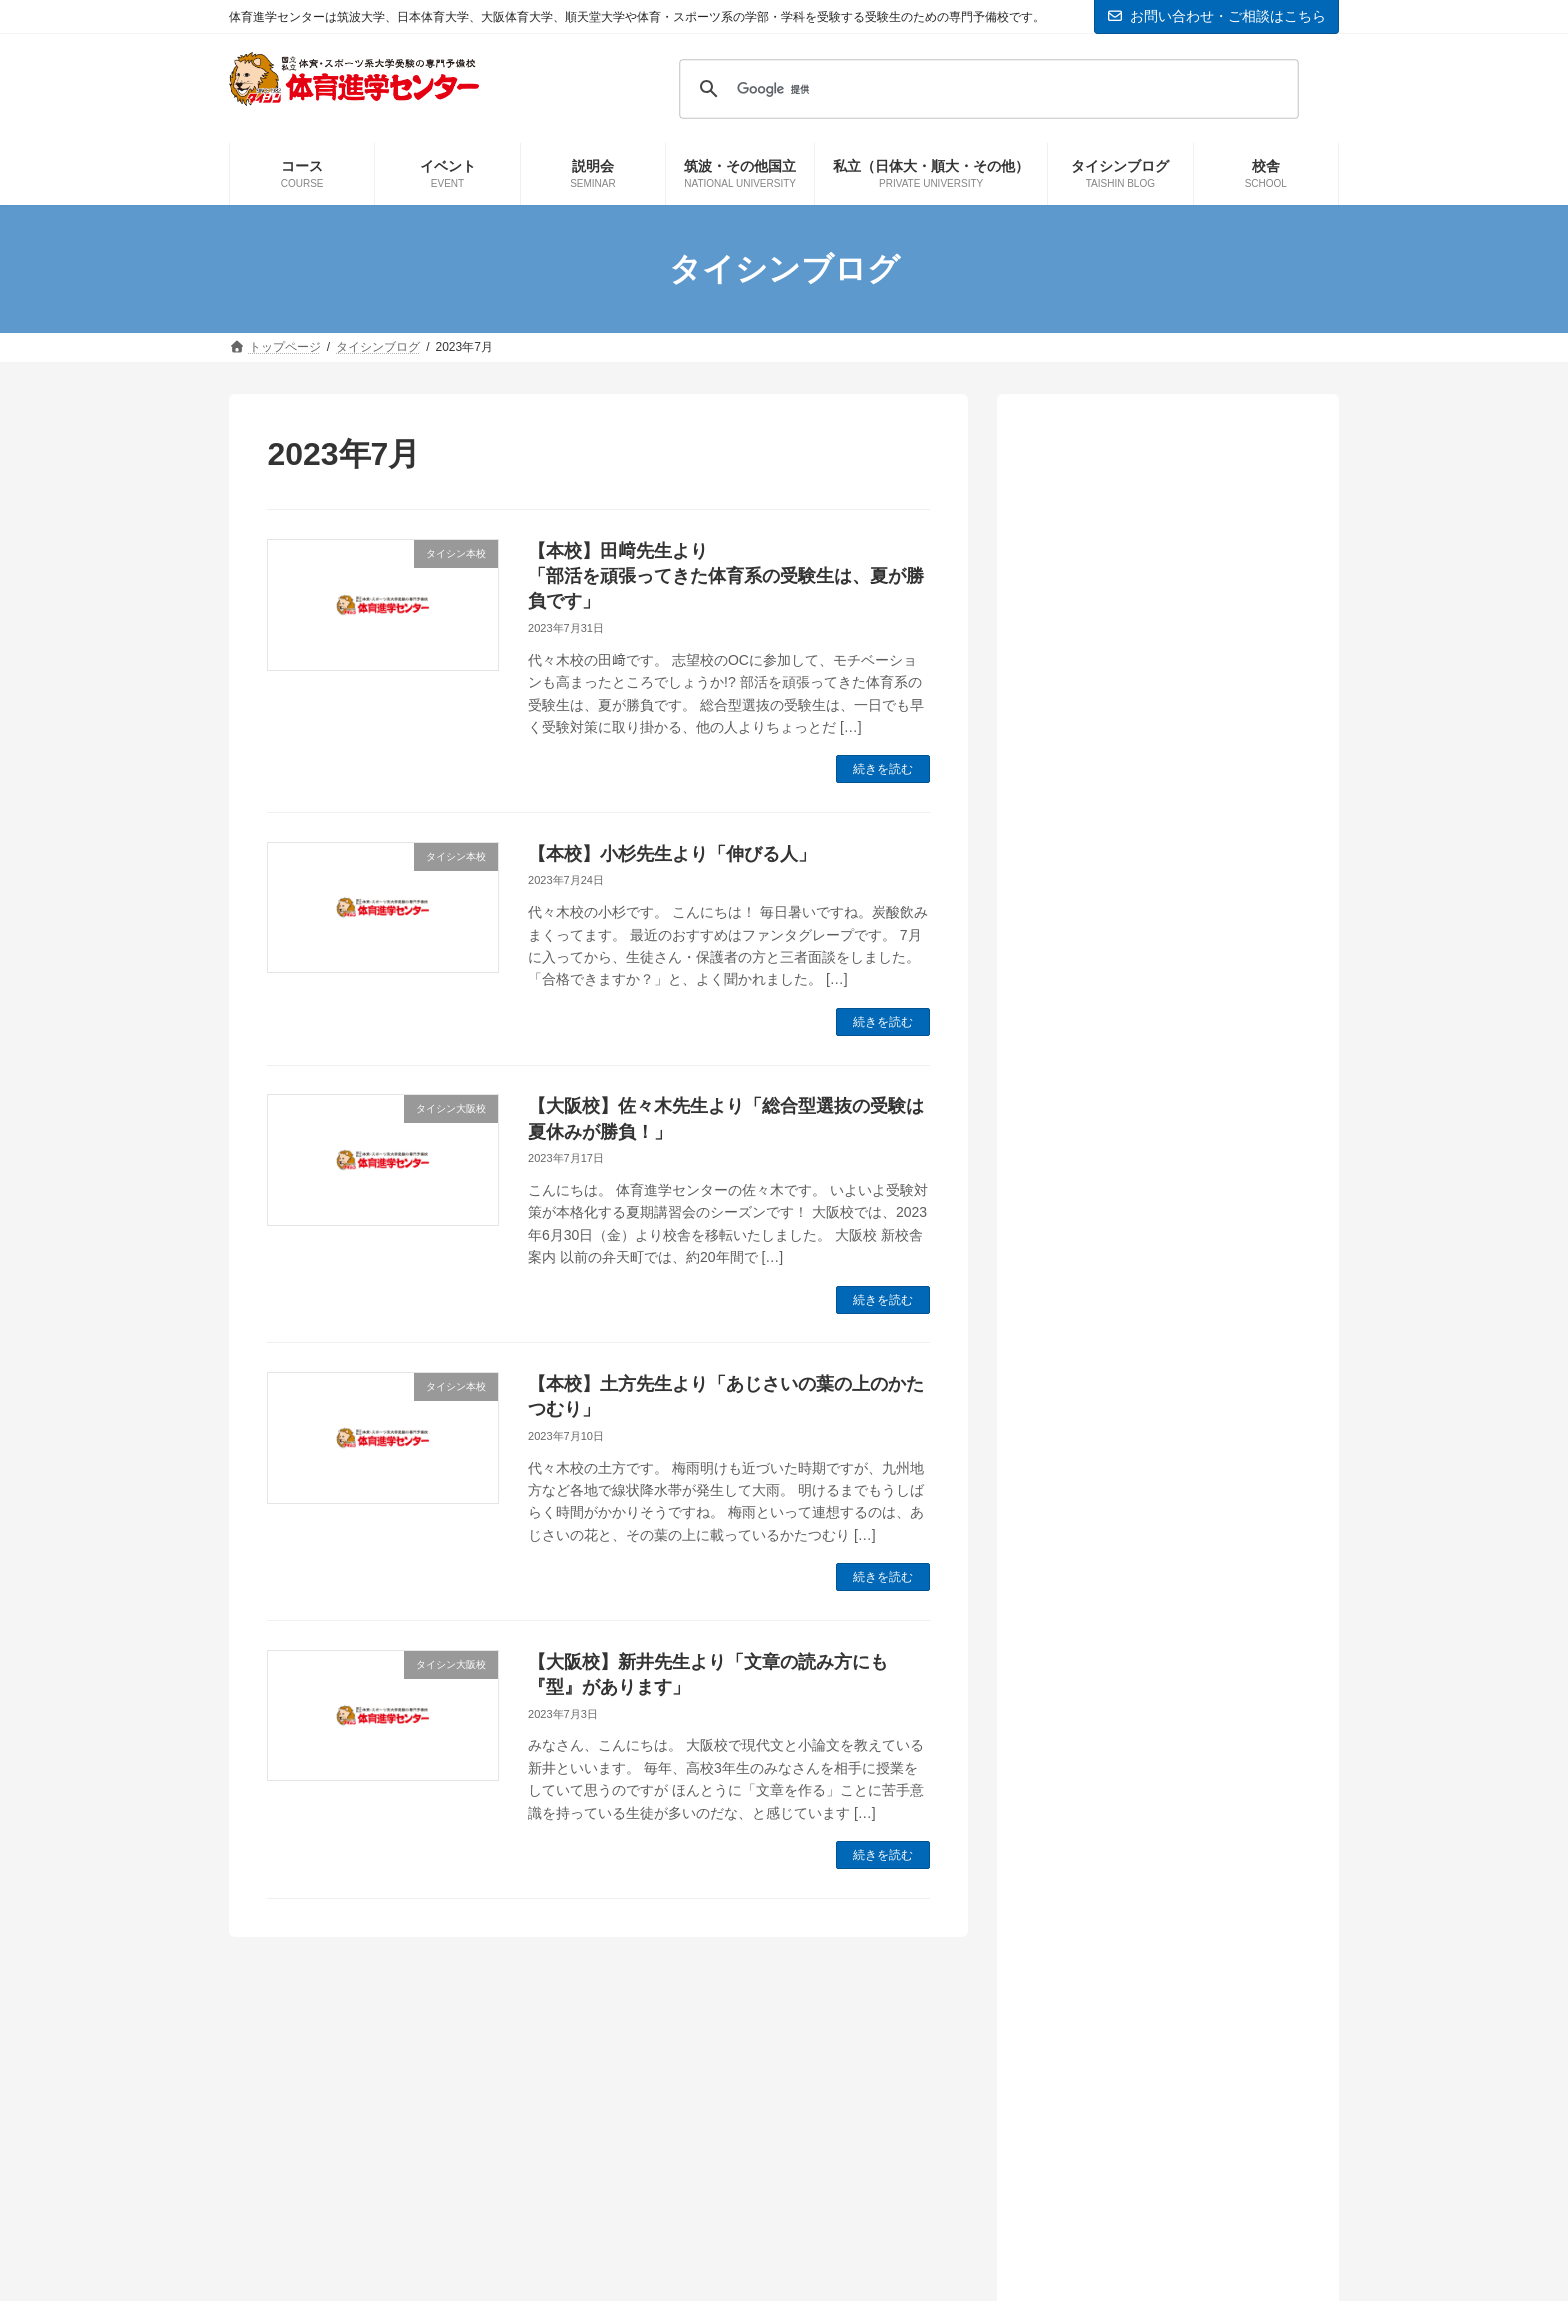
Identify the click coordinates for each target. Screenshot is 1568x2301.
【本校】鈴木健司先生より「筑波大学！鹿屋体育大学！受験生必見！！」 (1165, 650)
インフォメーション (1125, 1241)
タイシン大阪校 (1109, 1309)
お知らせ (1085, 1275)
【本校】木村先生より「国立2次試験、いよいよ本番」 (1153, 549)
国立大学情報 (1101, 1478)
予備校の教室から (1117, 1410)
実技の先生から (1109, 1512)
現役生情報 (1093, 1613)
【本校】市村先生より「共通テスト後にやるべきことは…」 (1165, 1054)
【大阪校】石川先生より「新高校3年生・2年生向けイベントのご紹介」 (1161, 751)
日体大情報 (1093, 1546)
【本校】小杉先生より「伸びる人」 (672, 854)
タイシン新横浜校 (1117, 1343)
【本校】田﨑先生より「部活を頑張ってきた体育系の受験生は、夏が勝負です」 (726, 576)
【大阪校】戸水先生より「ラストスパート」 (1165, 953)
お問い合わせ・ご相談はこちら (1217, 16)
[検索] (986, 89)
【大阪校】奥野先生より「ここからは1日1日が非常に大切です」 (1165, 852)
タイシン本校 (1101, 1377)
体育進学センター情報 (1133, 1444)
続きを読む (883, 769)
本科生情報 (1093, 1579)
